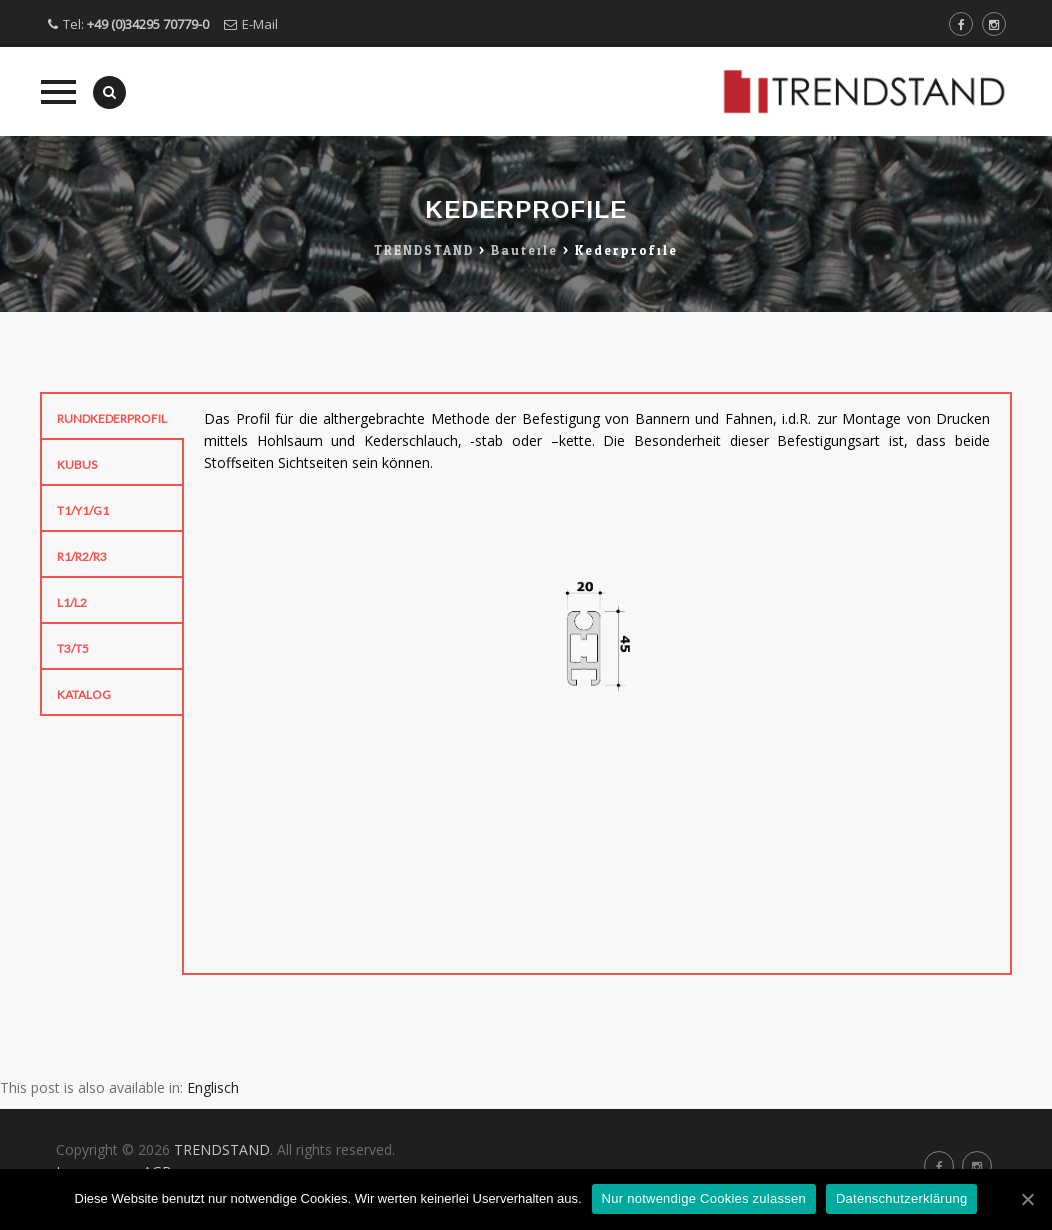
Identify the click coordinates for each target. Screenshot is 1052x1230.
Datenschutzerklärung (901, 1198)
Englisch (213, 1087)
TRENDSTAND (222, 1149)
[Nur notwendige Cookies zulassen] (1027, 1199)
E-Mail (260, 24)
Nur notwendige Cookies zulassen (704, 1198)
